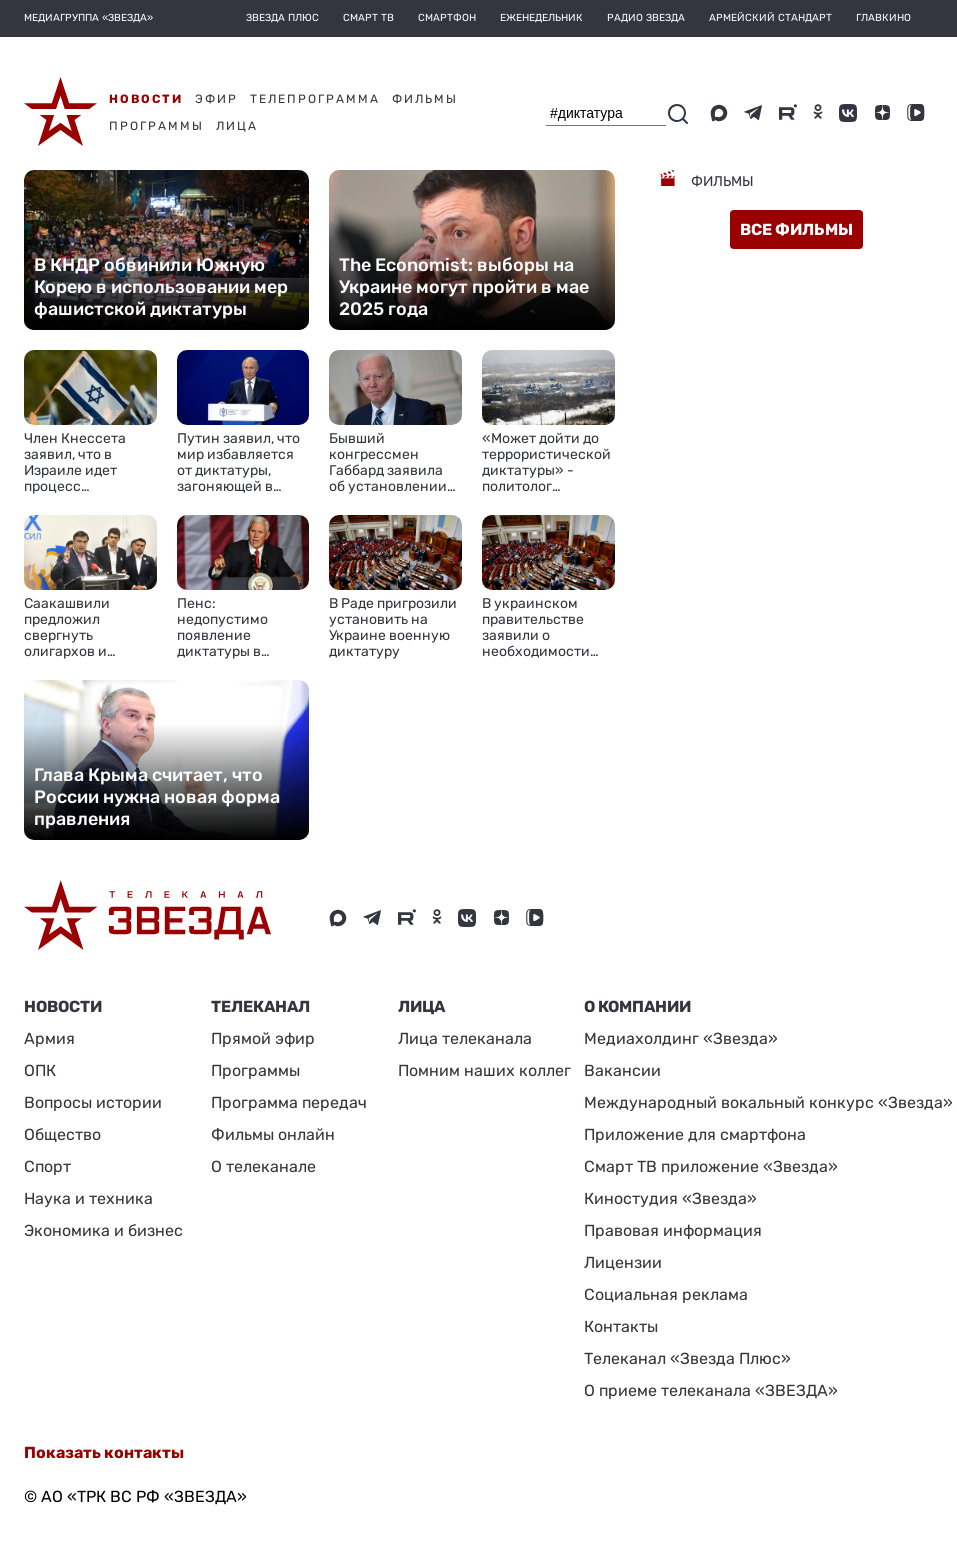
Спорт (47, 1166)
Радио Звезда (646, 18)
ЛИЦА (421, 1006)
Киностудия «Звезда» (670, 1198)
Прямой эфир (263, 1038)
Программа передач (289, 1102)
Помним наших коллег (484, 1070)
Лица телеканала (465, 1038)
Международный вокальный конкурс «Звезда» (768, 1102)
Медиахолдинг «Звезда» (681, 1038)
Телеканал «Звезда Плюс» (687, 1358)
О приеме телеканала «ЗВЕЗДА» (711, 1390)
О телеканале (263, 1166)
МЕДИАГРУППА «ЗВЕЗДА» (88, 18)
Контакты (621, 1326)
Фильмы (721, 181)
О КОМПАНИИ (637, 1006)
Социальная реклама (666, 1294)
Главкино (883, 18)
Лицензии (623, 1262)
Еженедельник (541, 18)
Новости (63, 1006)
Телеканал (260, 1006)
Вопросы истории (93, 1102)
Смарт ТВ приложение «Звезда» (711, 1166)
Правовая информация (673, 1230)
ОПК (40, 1070)
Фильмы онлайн (273, 1134)
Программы (255, 1070)
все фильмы (796, 229)
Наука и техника (88, 1198)
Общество (62, 1134)
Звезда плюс (282, 18)
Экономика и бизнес (103, 1230)
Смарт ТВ (368, 18)
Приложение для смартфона (695, 1134)
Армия (49, 1038)
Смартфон (447, 18)
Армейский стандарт (770, 18)
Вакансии (622, 1070)
